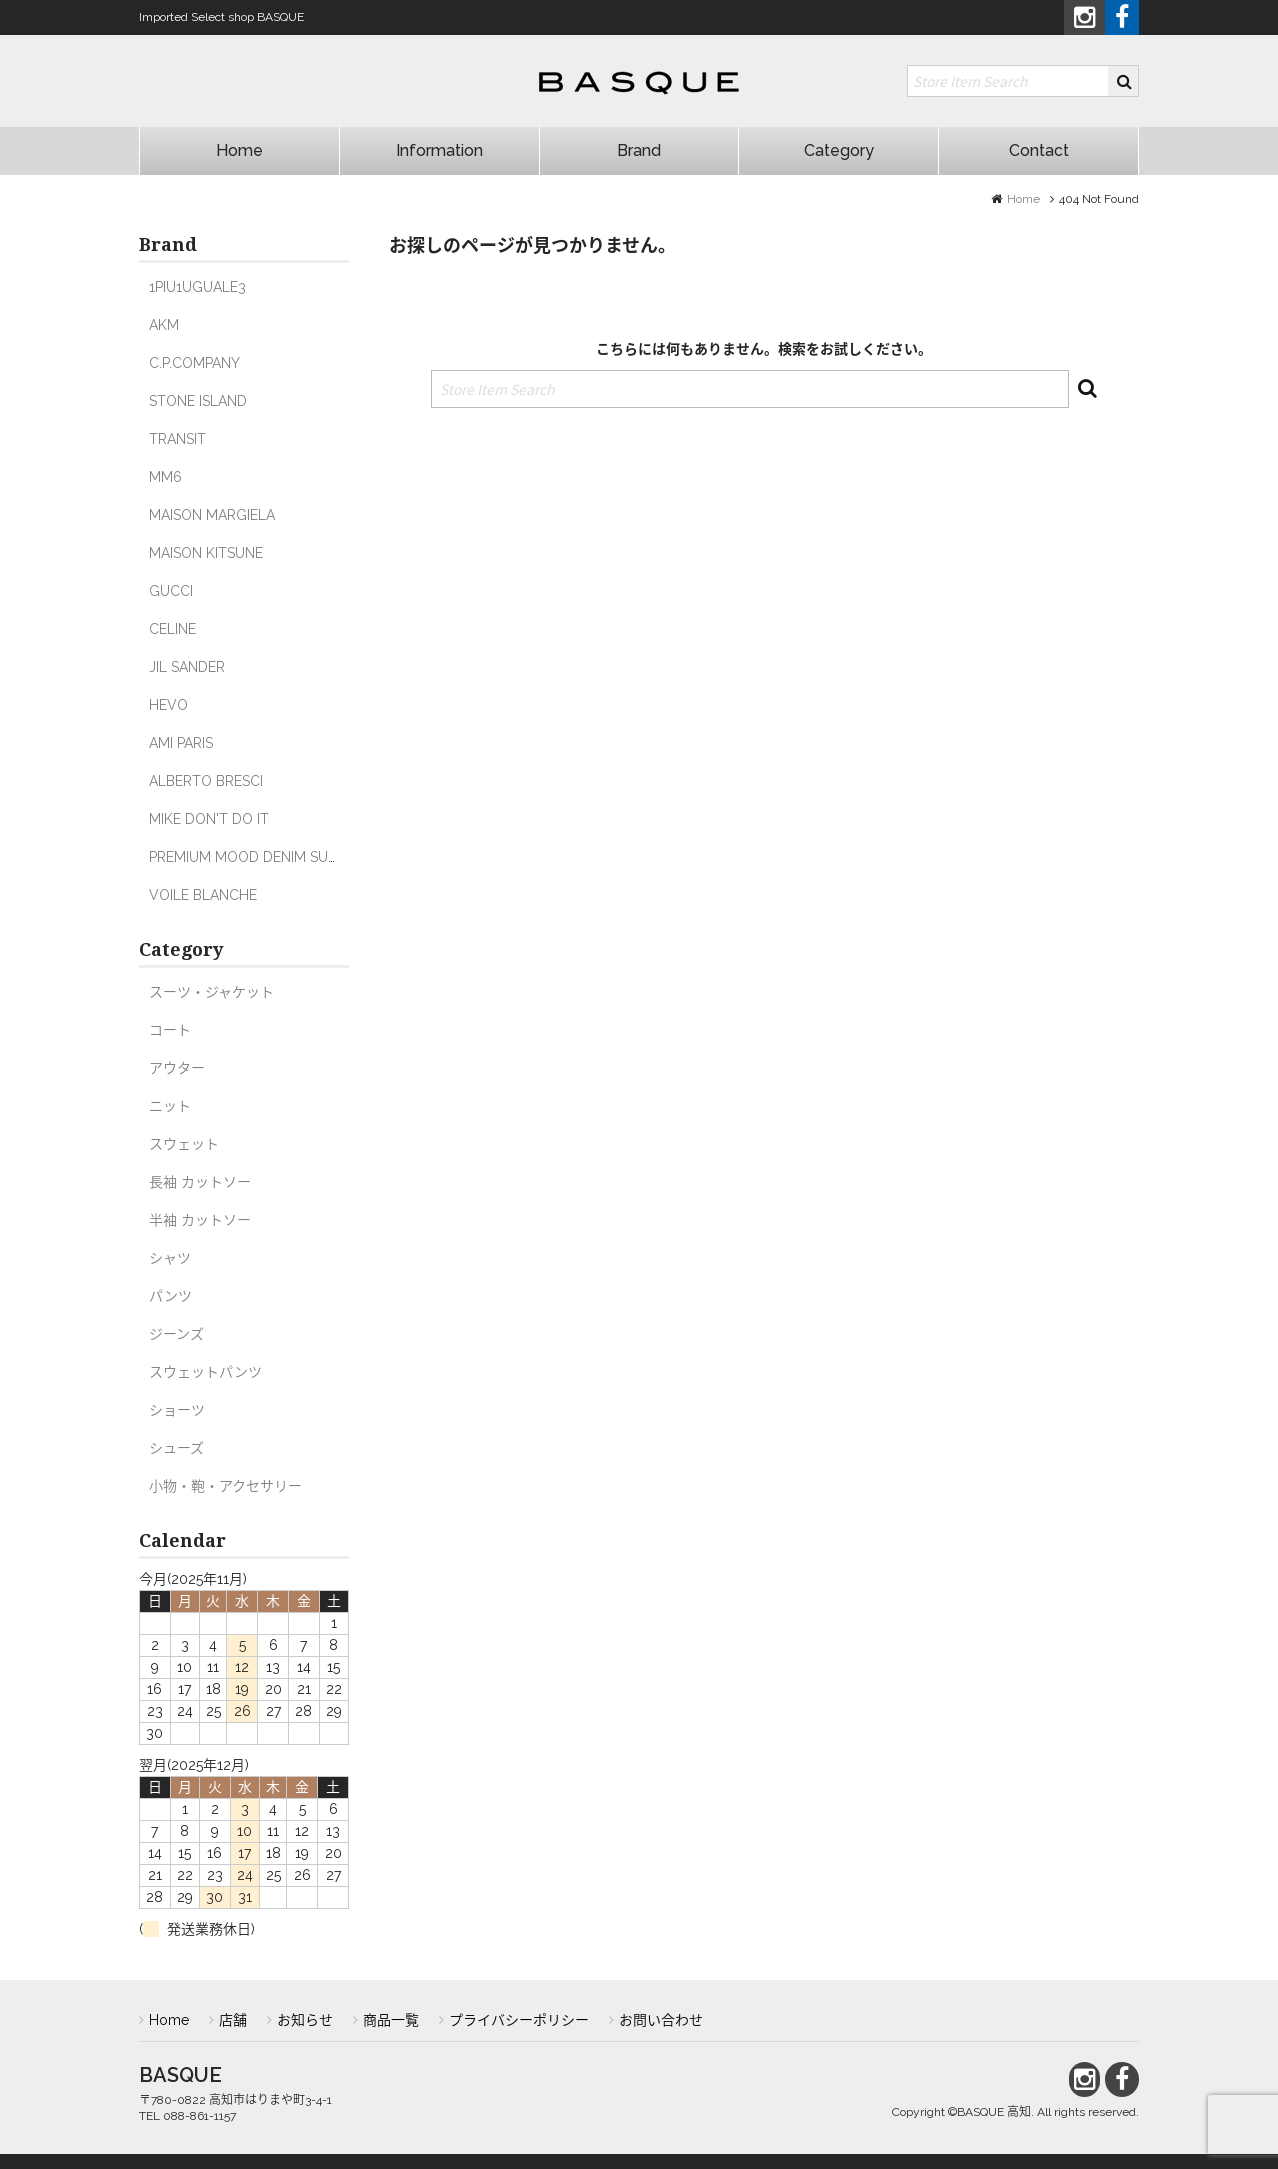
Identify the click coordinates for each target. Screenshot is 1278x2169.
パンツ (170, 1296)
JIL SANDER (187, 667)
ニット (170, 1106)
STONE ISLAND (198, 401)
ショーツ (177, 1410)
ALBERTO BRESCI (206, 781)
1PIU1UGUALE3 (197, 287)
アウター (177, 1068)
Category (839, 150)
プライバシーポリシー (519, 2020)
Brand (639, 150)
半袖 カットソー (200, 1220)
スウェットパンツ (205, 1372)
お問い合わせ (661, 2020)
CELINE (172, 629)
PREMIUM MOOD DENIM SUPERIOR (262, 857)
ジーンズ (176, 1334)
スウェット (184, 1144)
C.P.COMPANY (194, 363)
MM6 (165, 477)
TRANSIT (177, 439)
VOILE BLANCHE (203, 895)
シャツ (170, 1258)
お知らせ (305, 2020)
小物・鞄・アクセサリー (225, 1486)
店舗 (233, 2020)
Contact (1039, 150)
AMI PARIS (181, 743)
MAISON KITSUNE (206, 553)
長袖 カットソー (200, 1182)
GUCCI (171, 591)
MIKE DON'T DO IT (209, 819)
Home (239, 150)
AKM (164, 325)
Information (439, 150)
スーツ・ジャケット (211, 992)
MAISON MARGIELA (212, 515)
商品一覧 (391, 2020)
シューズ (176, 1448)
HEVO (168, 705)
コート (170, 1030)
